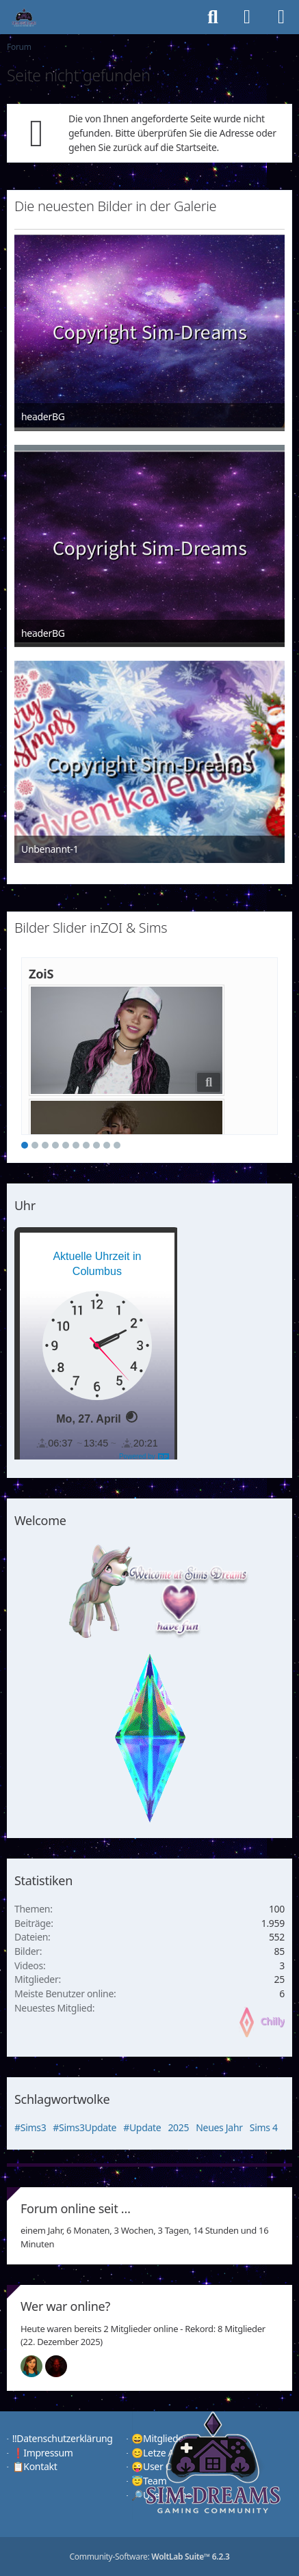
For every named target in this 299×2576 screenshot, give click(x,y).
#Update (142, 2127)
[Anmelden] (247, 17)
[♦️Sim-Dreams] (24, 17)
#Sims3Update (84, 2127)
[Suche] (212, 17)
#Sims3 (30, 2127)
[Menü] (281, 17)
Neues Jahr (219, 2127)
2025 (178, 2127)
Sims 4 (264, 2127)
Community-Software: (149, 2556)
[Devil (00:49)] (61, 2366)
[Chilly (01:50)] (37, 2366)
